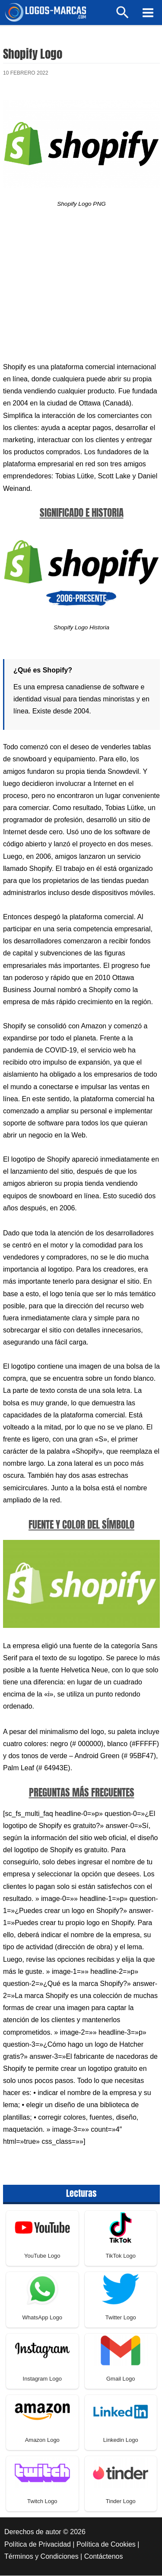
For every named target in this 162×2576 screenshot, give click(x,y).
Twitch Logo (42, 2502)
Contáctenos (103, 2557)
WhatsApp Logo (42, 2318)
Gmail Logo (120, 2379)
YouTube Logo (42, 2257)
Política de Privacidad (37, 2545)
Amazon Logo (42, 2441)
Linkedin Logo (120, 2441)
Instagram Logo (42, 2379)
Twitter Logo (120, 2318)
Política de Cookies (106, 2545)
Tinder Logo (121, 2502)
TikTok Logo (120, 2257)
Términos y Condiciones (41, 2557)
